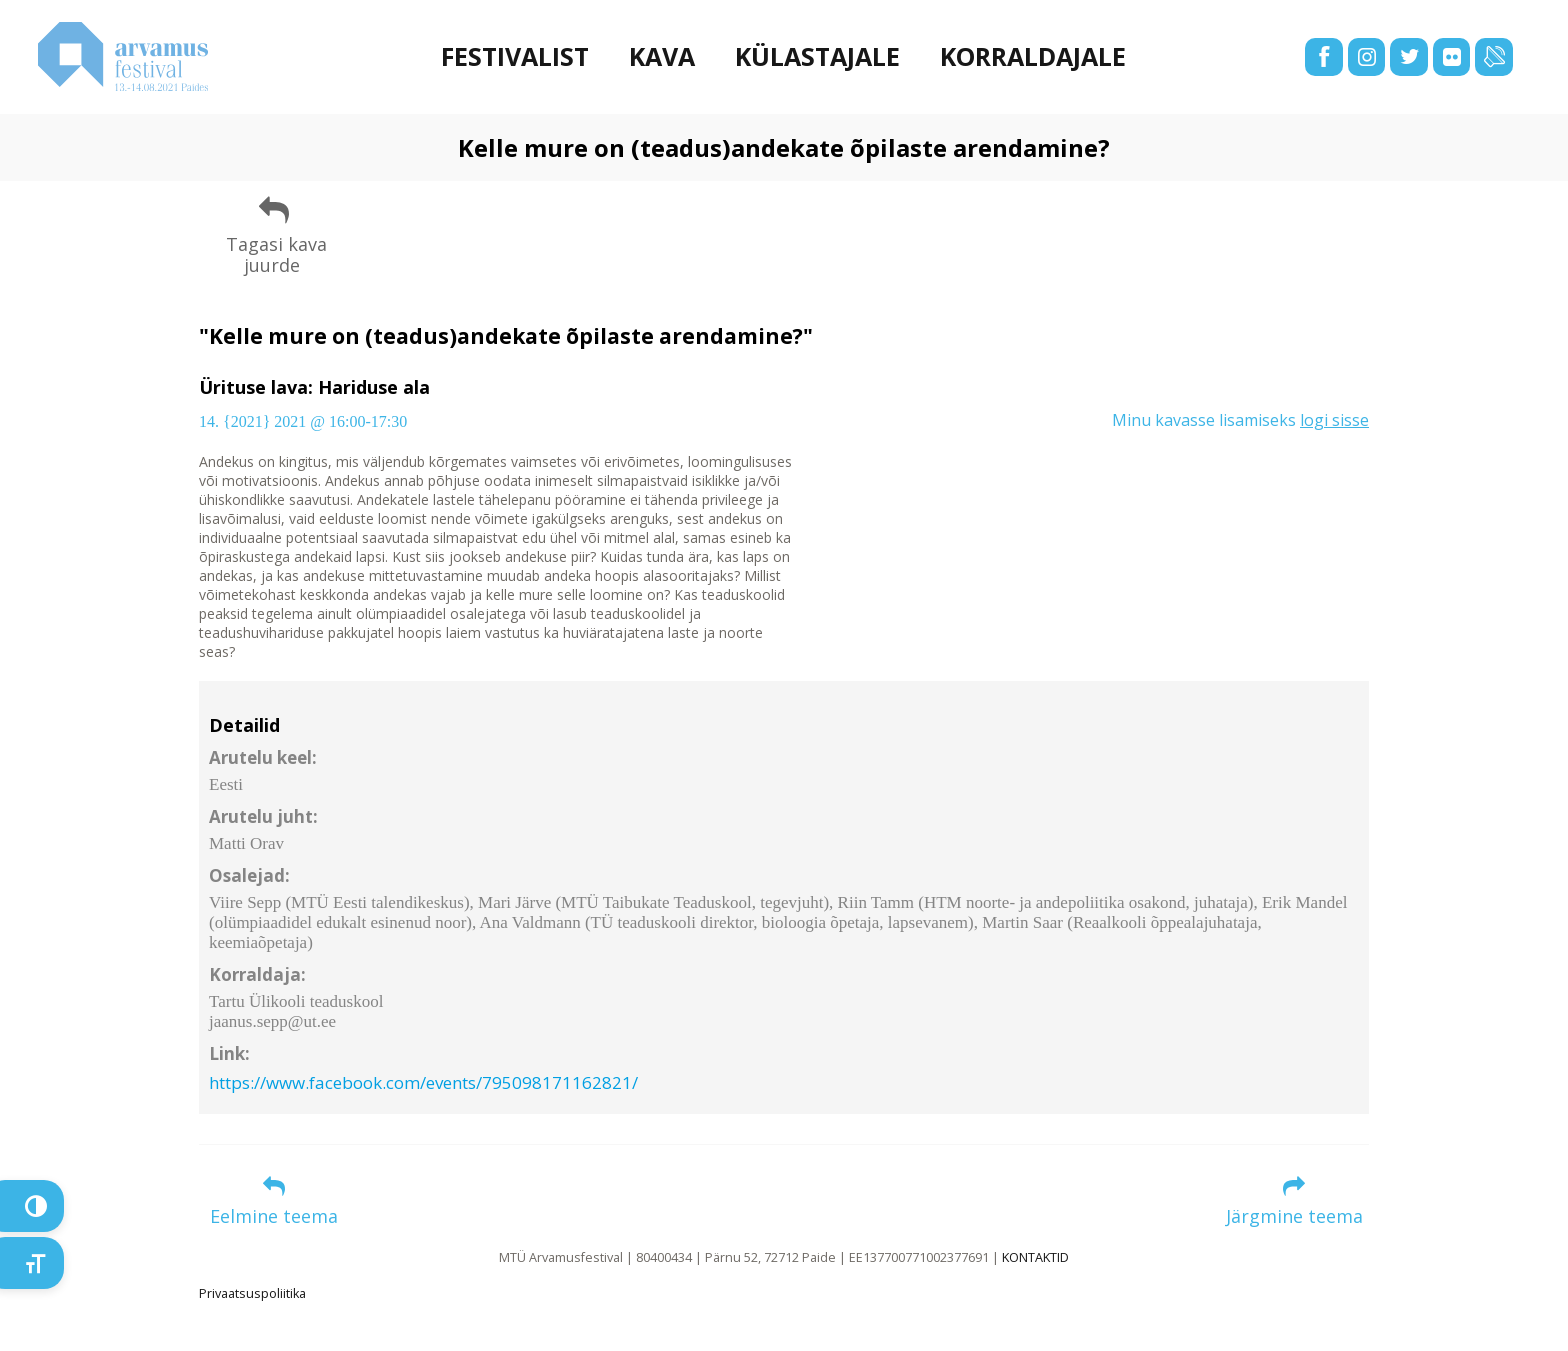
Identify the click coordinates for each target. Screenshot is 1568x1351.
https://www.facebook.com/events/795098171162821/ (423, 1082)
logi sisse (1334, 420)
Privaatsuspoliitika (252, 1293)
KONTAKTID (1035, 1257)
